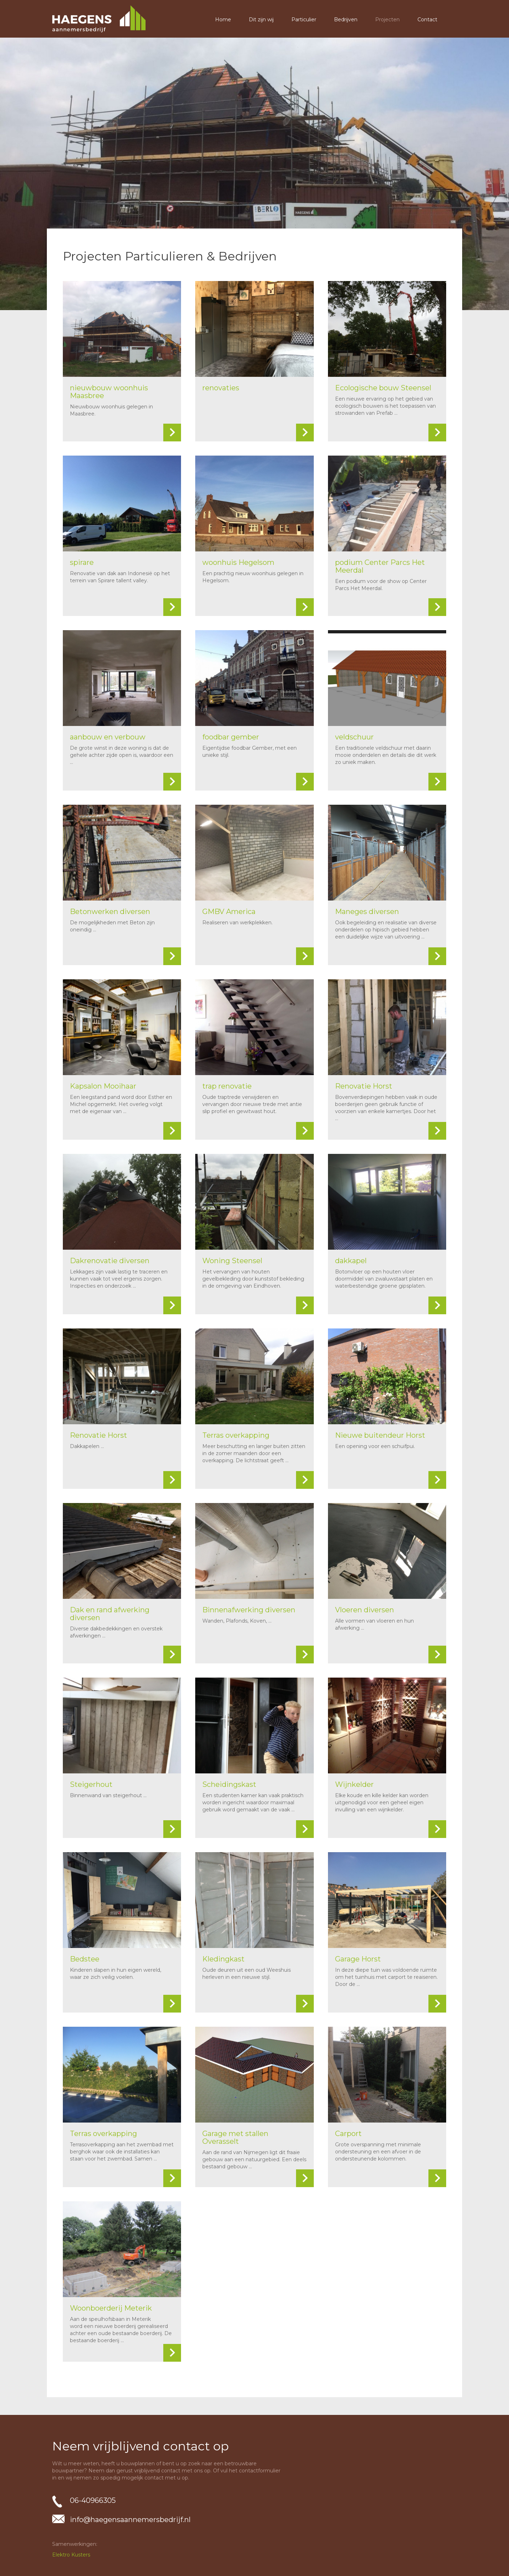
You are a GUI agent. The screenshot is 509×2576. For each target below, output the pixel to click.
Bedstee (84, 1959)
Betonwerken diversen (110, 911)
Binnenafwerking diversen (248, 1610)
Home (223, 19)
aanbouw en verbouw (108, 737)
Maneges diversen (367, 911)
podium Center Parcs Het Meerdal (380, 566)
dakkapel (351, 1260)
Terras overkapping (235, 1435)
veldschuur (354, 737)
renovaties (220, 388)
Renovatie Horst (363, 1086)
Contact (427, 19)
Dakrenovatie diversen (109, 1260)
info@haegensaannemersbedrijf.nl (130, 2519)
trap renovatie (227, 1086)
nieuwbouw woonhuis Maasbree (109, 392)
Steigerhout (91, 1784)
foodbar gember (230, 737)
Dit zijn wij (261, 19)
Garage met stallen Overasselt (235, 2137)
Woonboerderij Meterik (111, 2308)
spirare (82, 562)
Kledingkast (223, 1959)
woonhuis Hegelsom (238, 562)
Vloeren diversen (364, 1610)
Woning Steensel (232, 1260)
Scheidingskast (229, 1784)
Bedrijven (345, 19)
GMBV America (229, 911)
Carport (348, 2133)
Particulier (303, 19)
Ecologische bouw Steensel (383, 388)
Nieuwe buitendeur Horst (380, 1435)
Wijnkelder (354, 1784)
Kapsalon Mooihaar (103, 1086)
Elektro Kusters (71, 2555)
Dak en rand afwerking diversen (109, 1614)
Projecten (387, 19)
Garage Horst (358, 1959)
